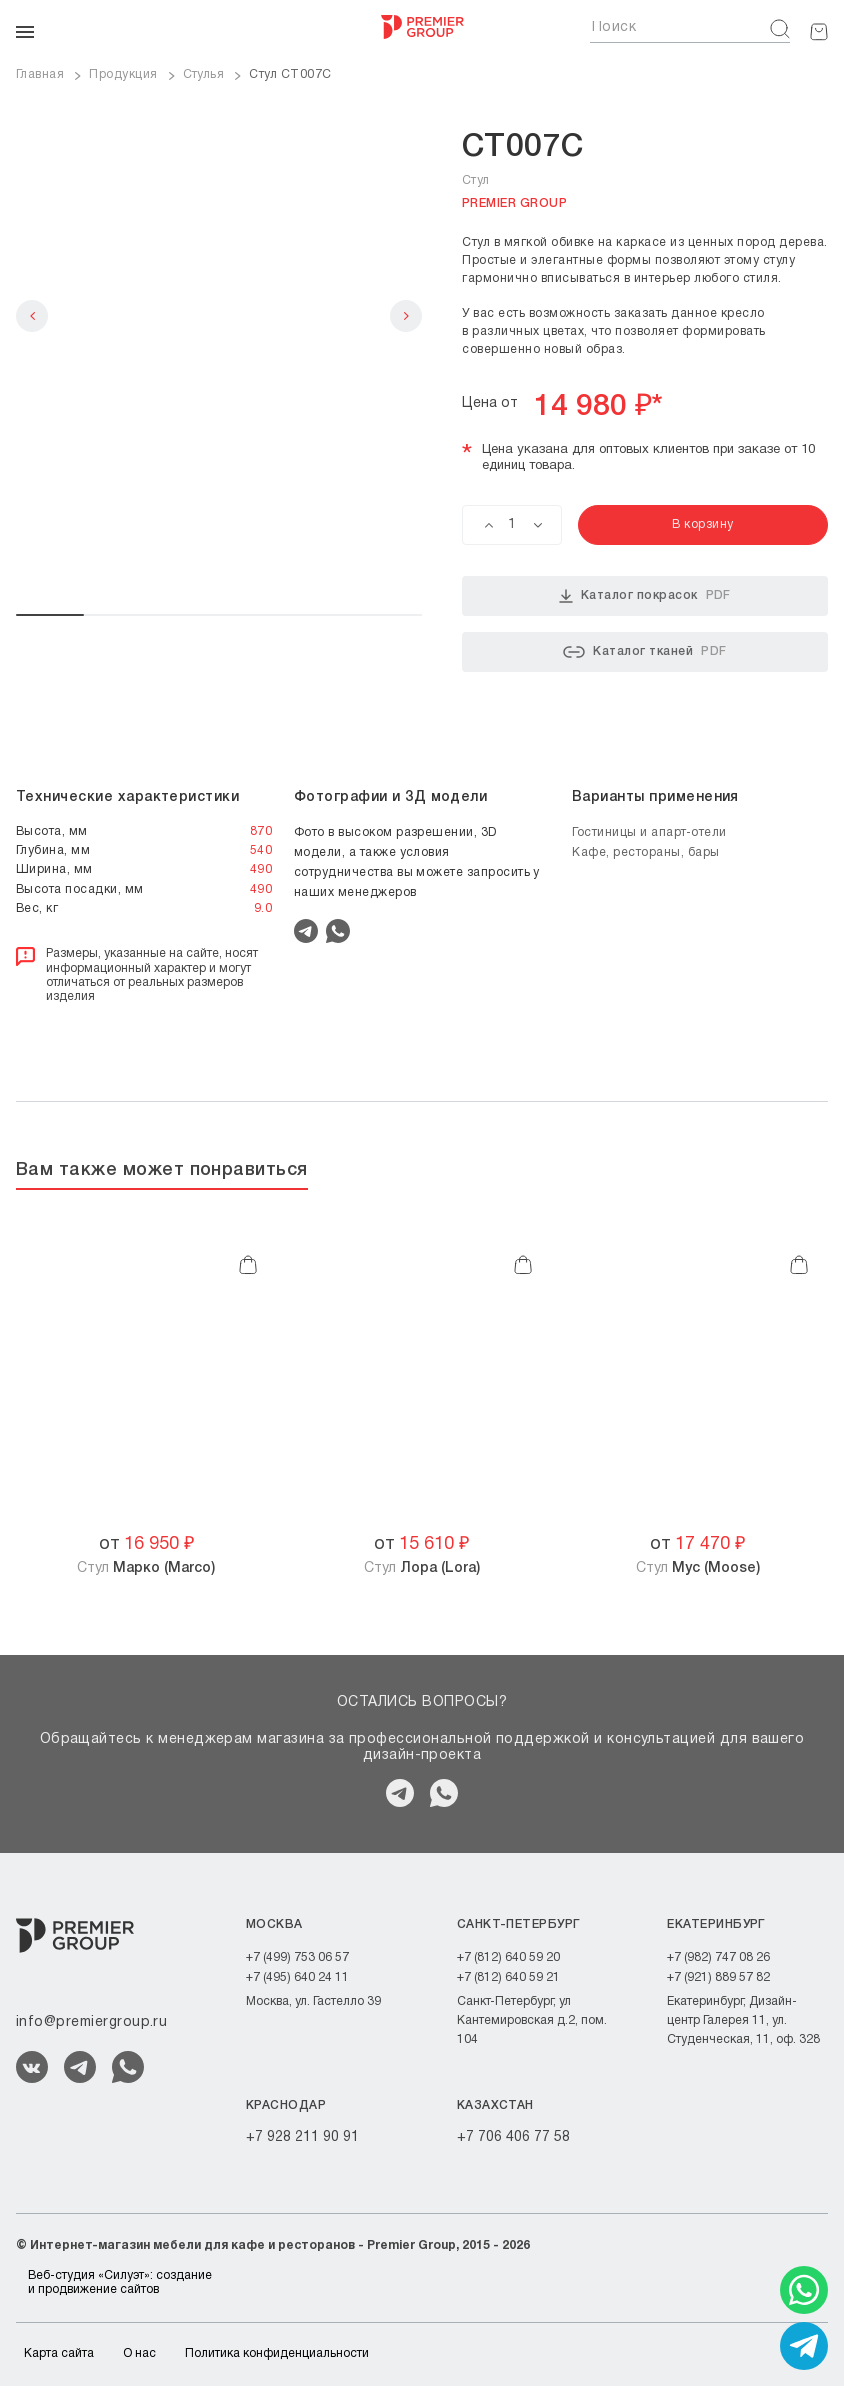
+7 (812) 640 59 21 (508, 1977)
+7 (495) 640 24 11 (297, 1977)
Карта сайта (59, 2353)
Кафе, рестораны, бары (646, 852)
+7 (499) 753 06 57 (297, 1957)
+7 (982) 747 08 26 (718, 1957)
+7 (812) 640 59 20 (508, 1957)
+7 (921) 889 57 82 (718, 1977)
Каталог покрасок (645, 596)
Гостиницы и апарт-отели (649, 832)
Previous (32, 316)
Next (406, 316)
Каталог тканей (644, 652)
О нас (139, 2353)
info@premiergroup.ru (91, 2022)
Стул (146, 1568)
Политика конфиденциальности (277, 2353)
